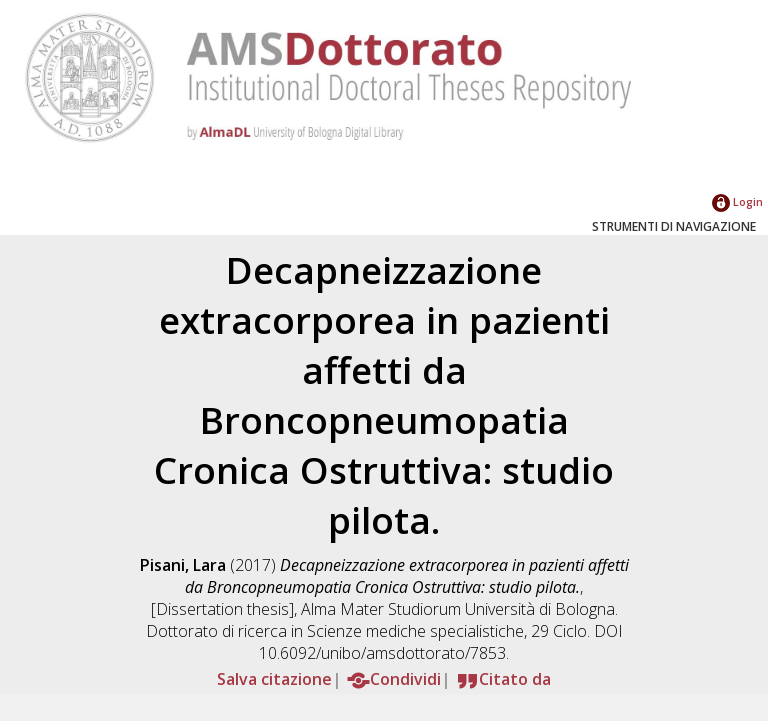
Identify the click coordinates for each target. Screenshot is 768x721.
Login (737, 201)
